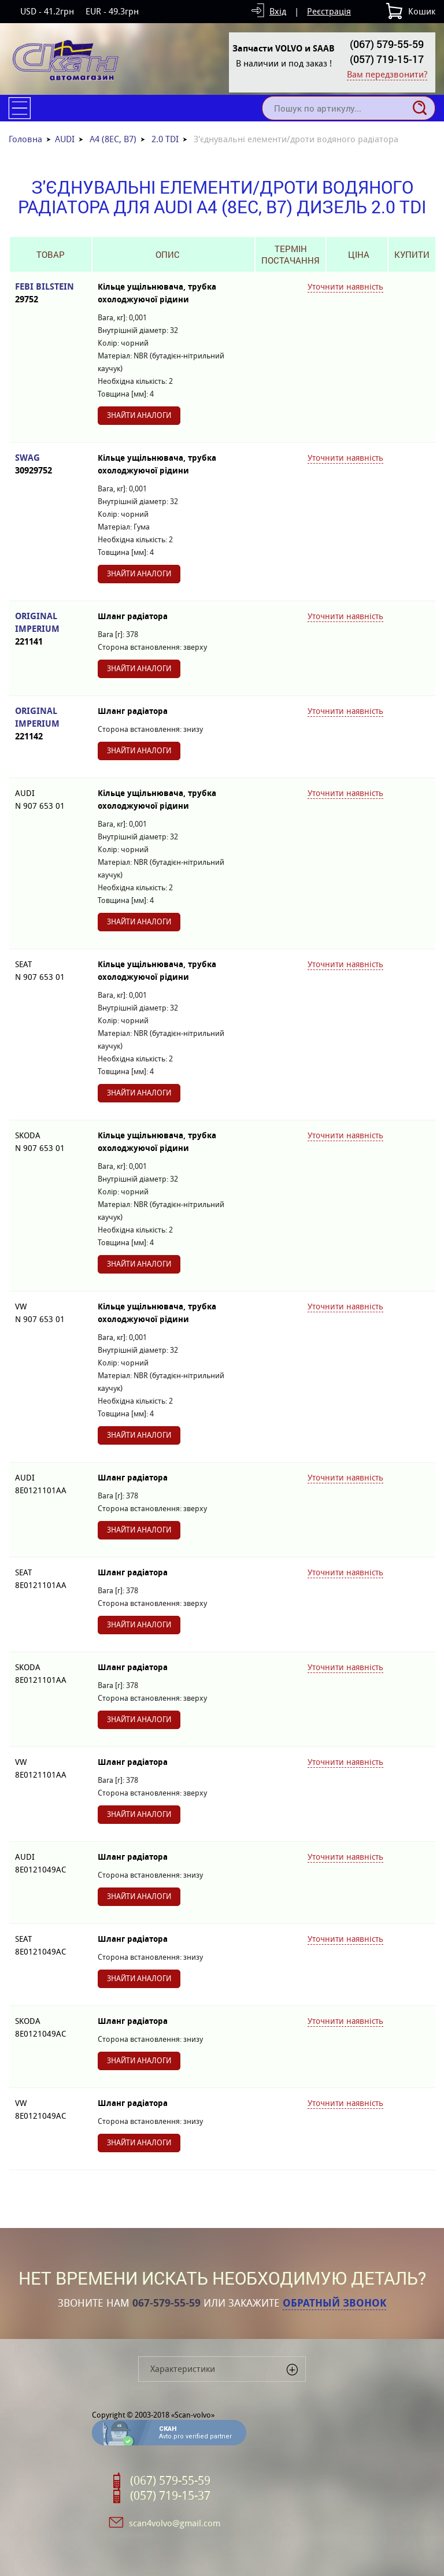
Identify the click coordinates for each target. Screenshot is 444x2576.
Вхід (277, 11)
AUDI (65, 139)
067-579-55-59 (166, 2303)
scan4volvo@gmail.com (174, 2523)
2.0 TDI (165, 139)
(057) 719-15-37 (170, 2495)
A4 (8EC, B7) (113, 139)
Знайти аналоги (139, 415)
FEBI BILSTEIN (50, 293)
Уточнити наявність (345, 287)
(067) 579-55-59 (387, 44)
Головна (25, 139)
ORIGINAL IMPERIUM (50, 629)
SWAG (50, 464)
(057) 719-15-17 (387, 59)
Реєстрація (329, 11)
